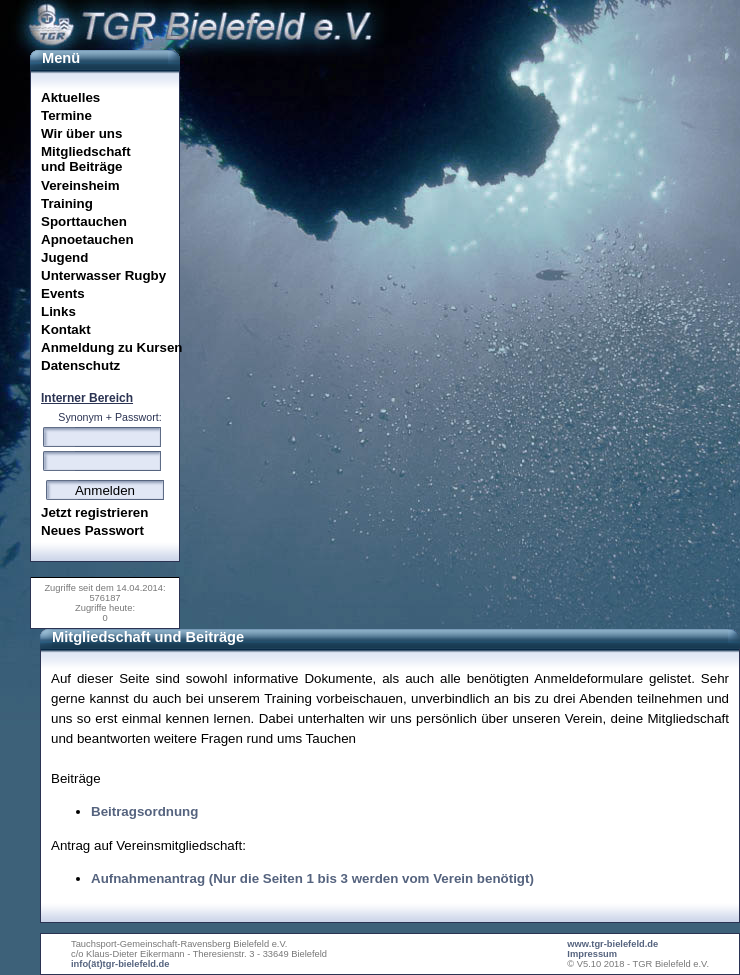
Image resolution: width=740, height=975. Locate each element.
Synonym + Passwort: (109, 417)
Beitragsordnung (144, 811)
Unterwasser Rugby (103, 275)
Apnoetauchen (87, 239)
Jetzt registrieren (94, 512)
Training (67, 203)
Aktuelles (70, 97)
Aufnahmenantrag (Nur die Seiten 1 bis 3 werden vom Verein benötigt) (312, 878)
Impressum (592, 954)
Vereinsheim (80, 185)
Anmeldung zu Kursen (110, 347)
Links (58, 311)
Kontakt (66, 329)
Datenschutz (80, 365)
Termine (66, 115)
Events (63, 293)
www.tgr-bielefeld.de (612, 944)
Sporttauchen (84, 221)
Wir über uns (81, 133)
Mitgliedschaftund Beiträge (86, 159)
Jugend (64, 257)
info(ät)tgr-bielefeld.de (120, 964)
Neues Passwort (92, 530)
